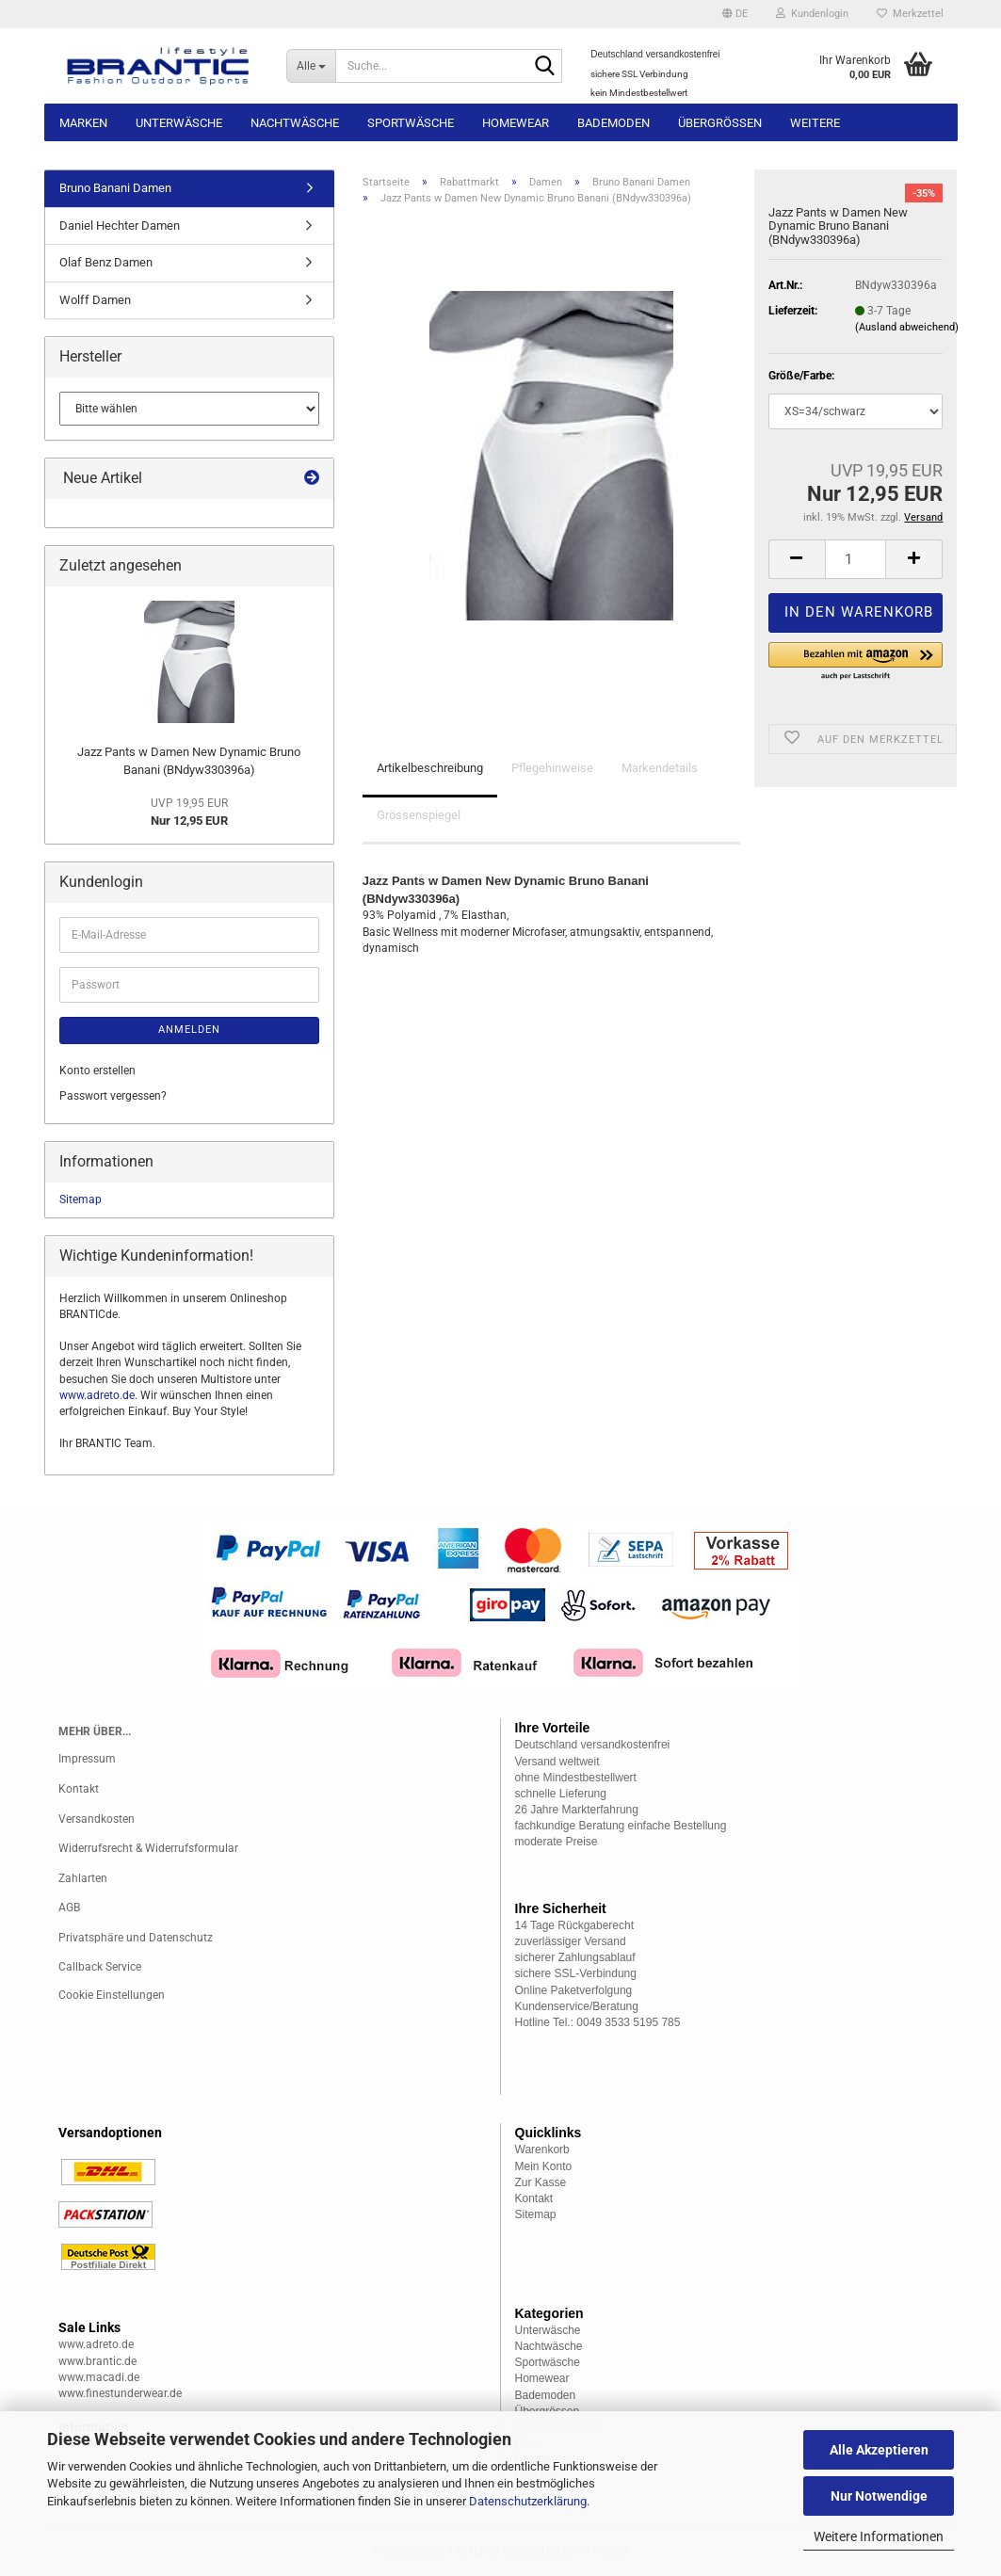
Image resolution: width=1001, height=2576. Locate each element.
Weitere (815, 123)
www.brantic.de (97, 2361)
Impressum (87, 1758)
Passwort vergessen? (113, 1096)
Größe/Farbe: (801, 375)
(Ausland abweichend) (907, 327)
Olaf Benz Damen (106, 262)
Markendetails (660, 768)
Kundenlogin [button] (812, 14)
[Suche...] (310, 66)
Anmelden (189, 1029)
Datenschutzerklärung (528, 2501)
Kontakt (78, 1788)
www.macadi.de (98, 2377)
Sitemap (80, 1199)
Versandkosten (96, 1819)
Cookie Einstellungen (111, 1995)
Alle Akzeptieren (879, 2449)
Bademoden (613, 123)
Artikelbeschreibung (430, 768)
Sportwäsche (410, 123)
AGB (69, 1907)
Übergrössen (720, 123)
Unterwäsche (179, 123)
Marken (83, 123)
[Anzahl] (856, 559)
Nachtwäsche (294, 123)
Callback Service (99, 1966)
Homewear (515, 123)
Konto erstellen (97, 1070)
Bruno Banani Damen (115, 188)
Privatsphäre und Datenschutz (135, 1937)
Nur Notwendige (879, 2496)
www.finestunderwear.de (120, 2393)
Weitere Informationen (879, 2536)
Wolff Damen (95, 300)
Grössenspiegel (418, 815)
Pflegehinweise (552, 768)
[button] (735, 14)
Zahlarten (82, 1878)
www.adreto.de (97, 1395)
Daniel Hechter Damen (119, 225)
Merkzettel (910, 14)
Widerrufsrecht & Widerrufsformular (148, 1848)
